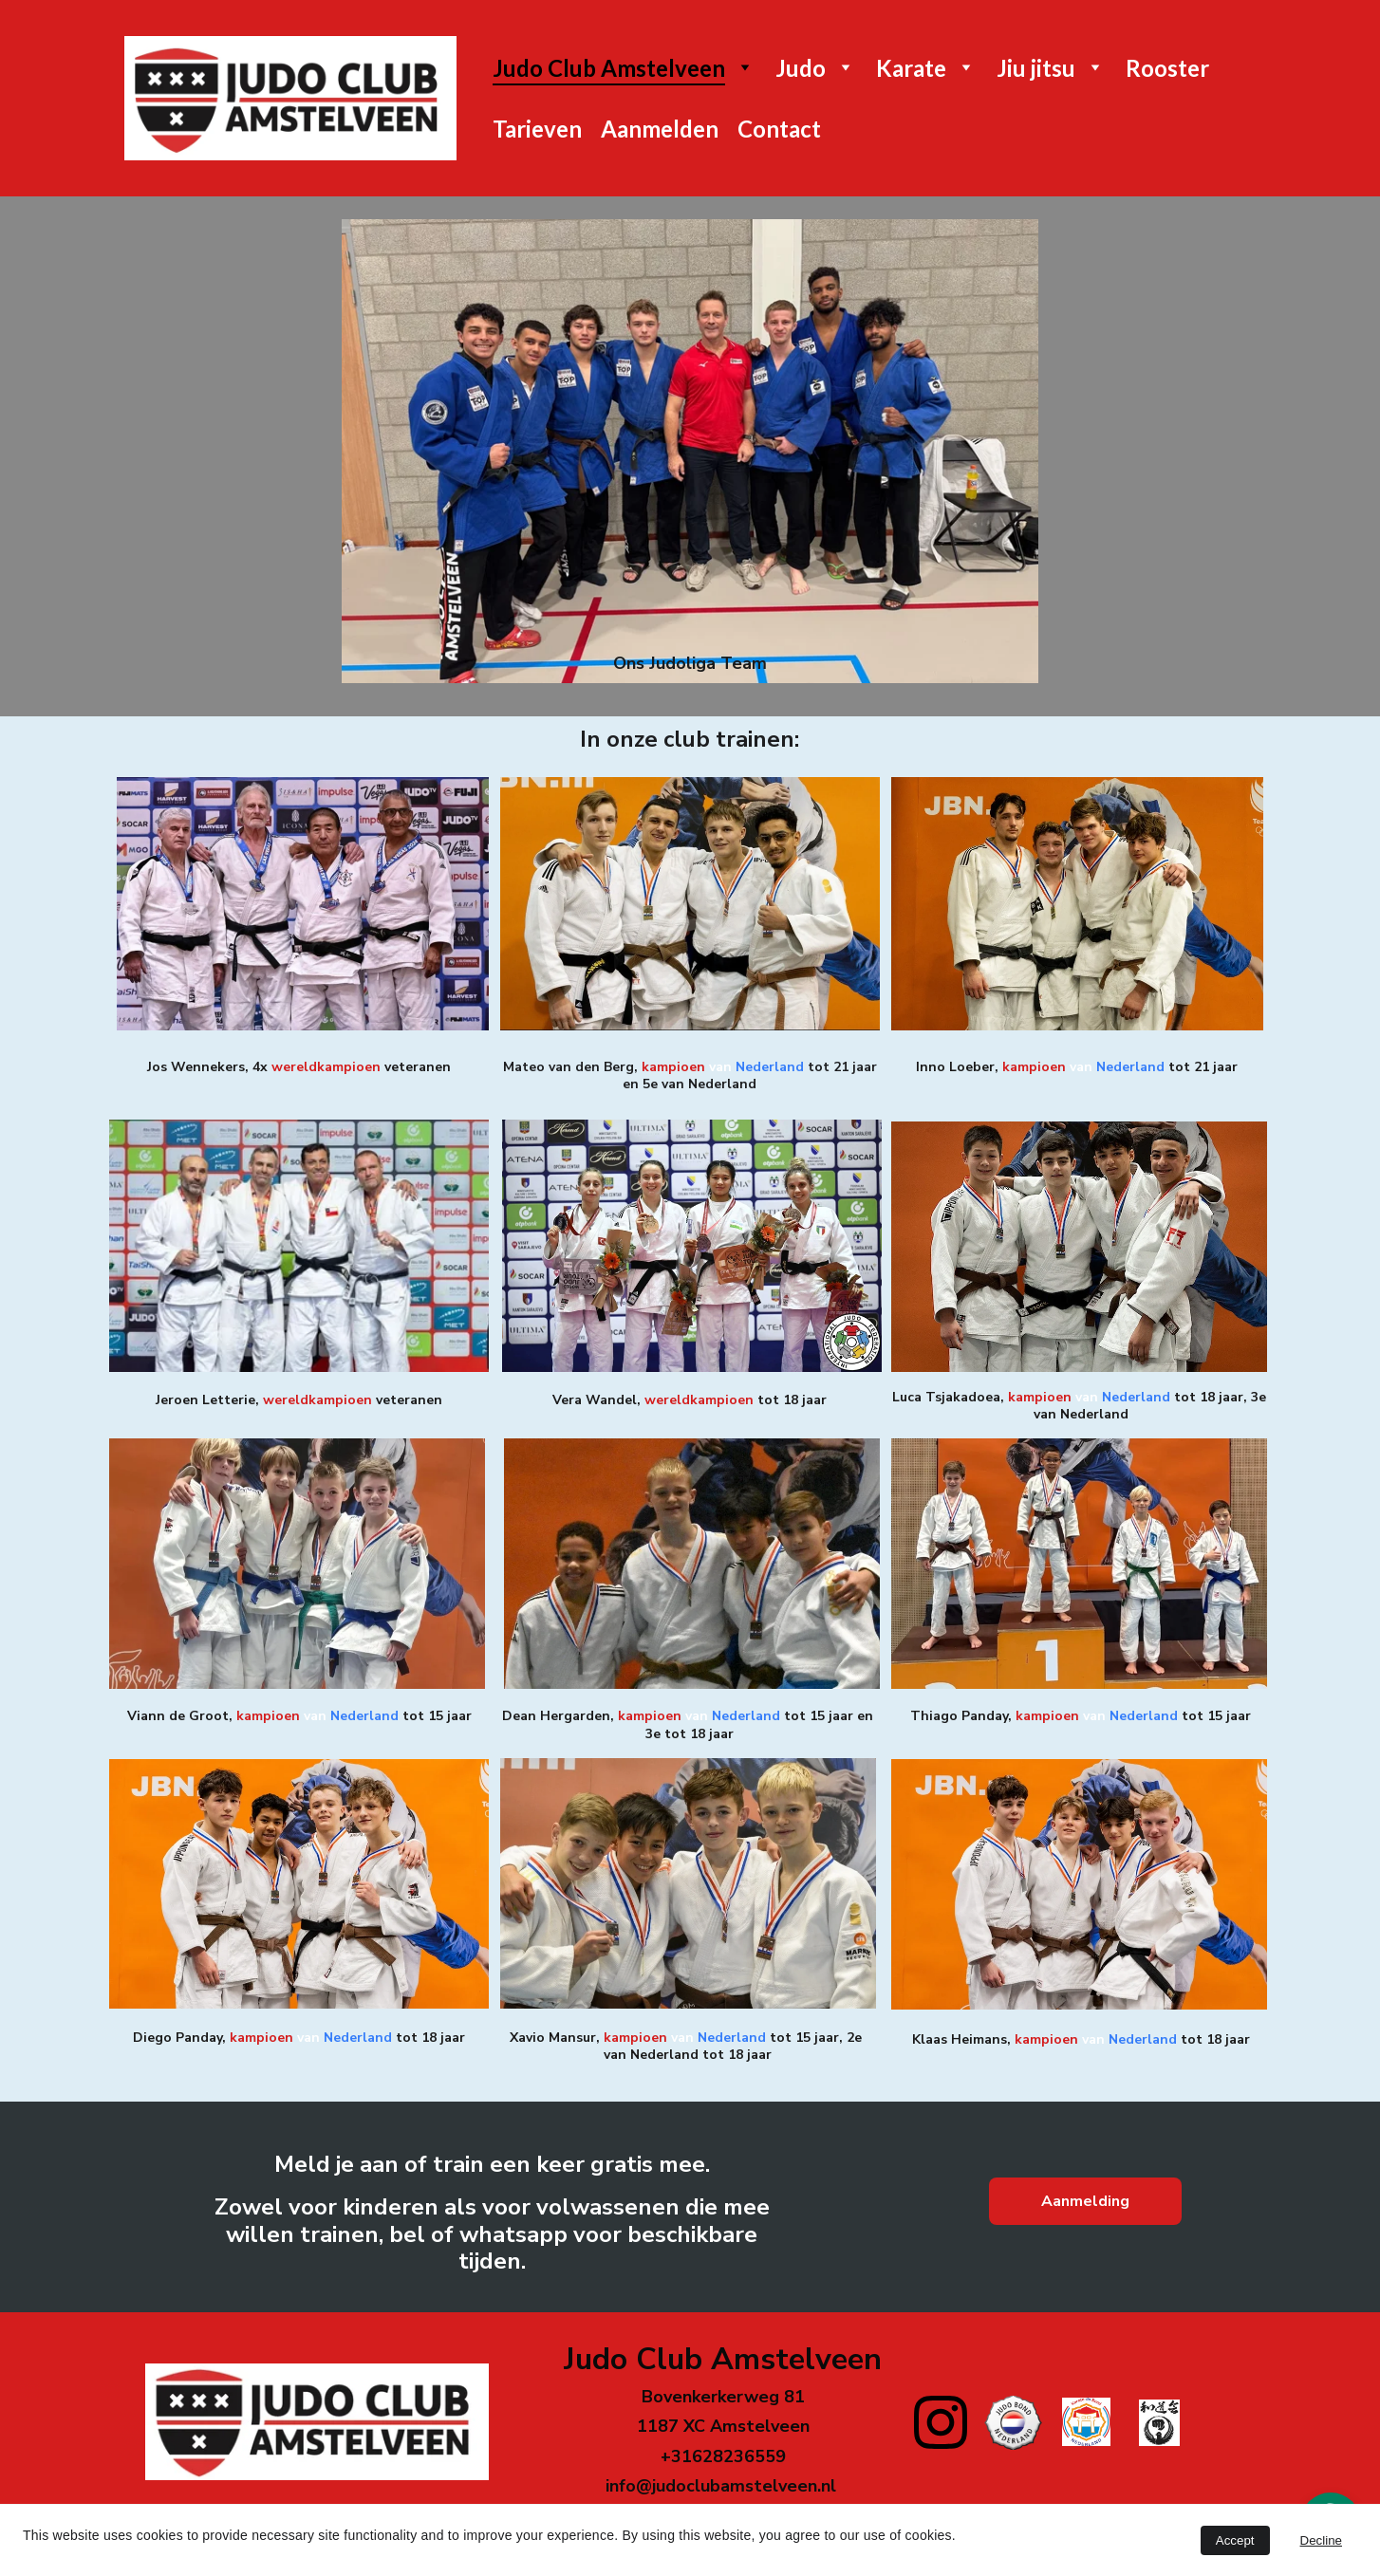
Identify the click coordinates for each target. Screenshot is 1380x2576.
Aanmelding (1085, 2201)
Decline (1321, 2540)
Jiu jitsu (1036, 68)
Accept (1235, 2540)
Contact (779, 128)
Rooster (1167, 68)
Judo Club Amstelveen (609, 68)
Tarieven (537, 128)
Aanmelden (659, 128)
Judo (800, 68)
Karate (911, 68)
